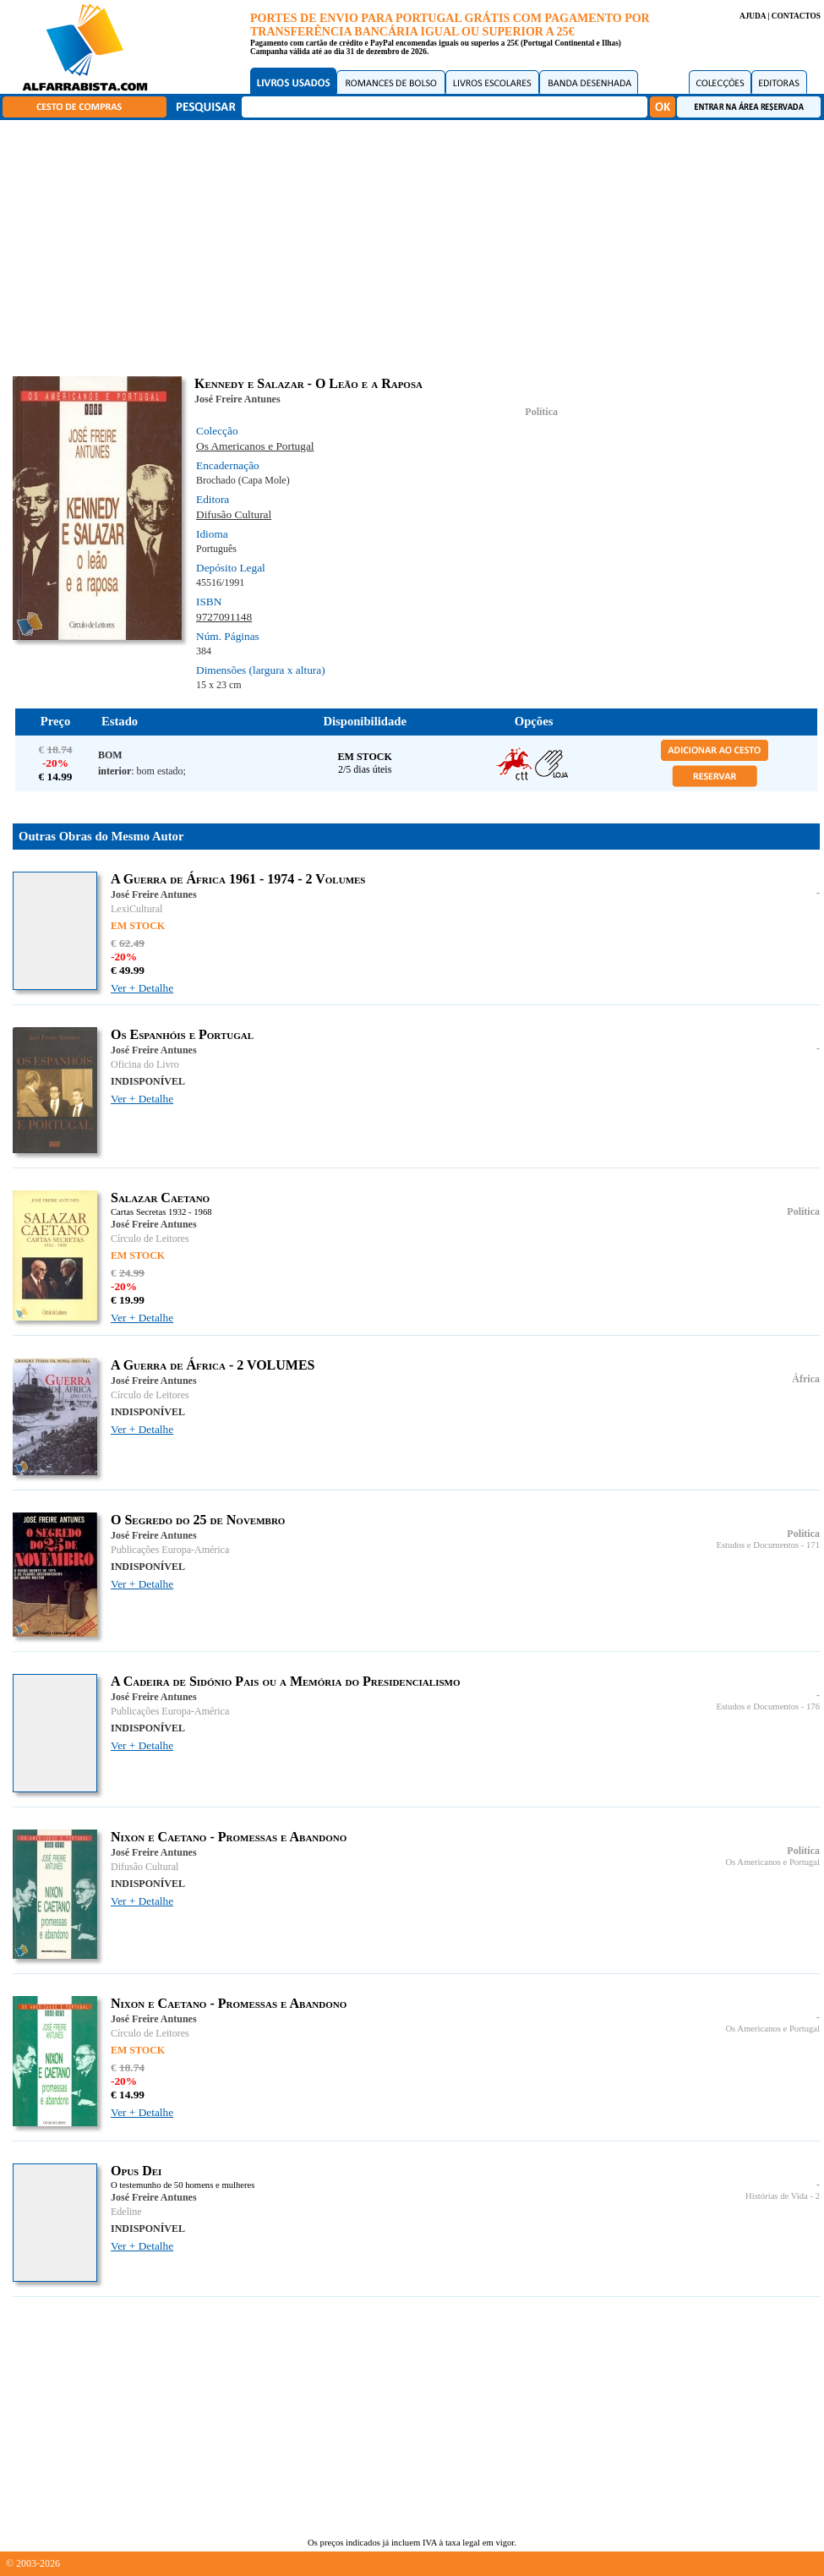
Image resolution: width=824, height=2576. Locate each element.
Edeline (126, 2212)
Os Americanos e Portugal (255, 446)
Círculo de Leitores (150, 1238)
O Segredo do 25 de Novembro (198, 1519)
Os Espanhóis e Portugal (182, 1034)
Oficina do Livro (145, 1064)
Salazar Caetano (160, 1197)
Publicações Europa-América (170, 1550)
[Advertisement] (416, 245)
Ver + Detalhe (142, 988)
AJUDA (752, 16)
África (806, 1379)
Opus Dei (136, 2170)
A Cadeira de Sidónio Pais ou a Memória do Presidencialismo (286, 1681)
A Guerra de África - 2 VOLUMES (213, 1365)
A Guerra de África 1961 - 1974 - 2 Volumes (238, 879)
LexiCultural (136, 909)
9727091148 (224, 616)
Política (541, 412)
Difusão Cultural (233, 514)
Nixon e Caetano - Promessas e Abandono (229, 1836)
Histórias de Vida (776, 2196)
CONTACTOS (796, 16)
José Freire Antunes (237, 399)
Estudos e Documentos (757, 1545)
